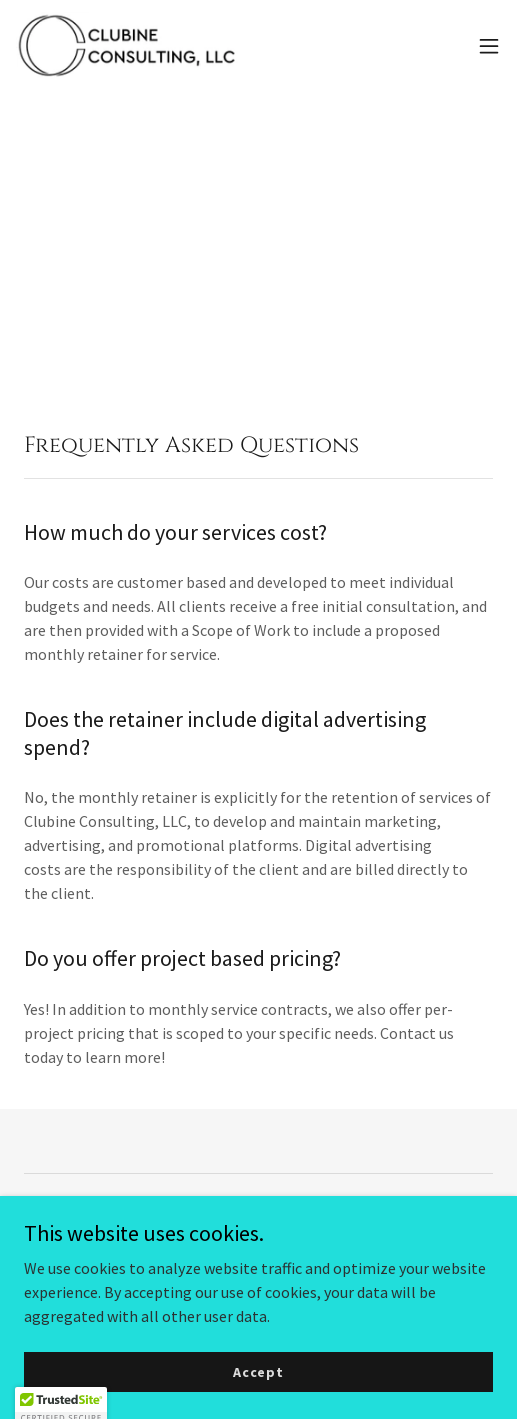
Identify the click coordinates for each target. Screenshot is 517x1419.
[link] (128, 45)
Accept (258, 1399)
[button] (489, 46)
